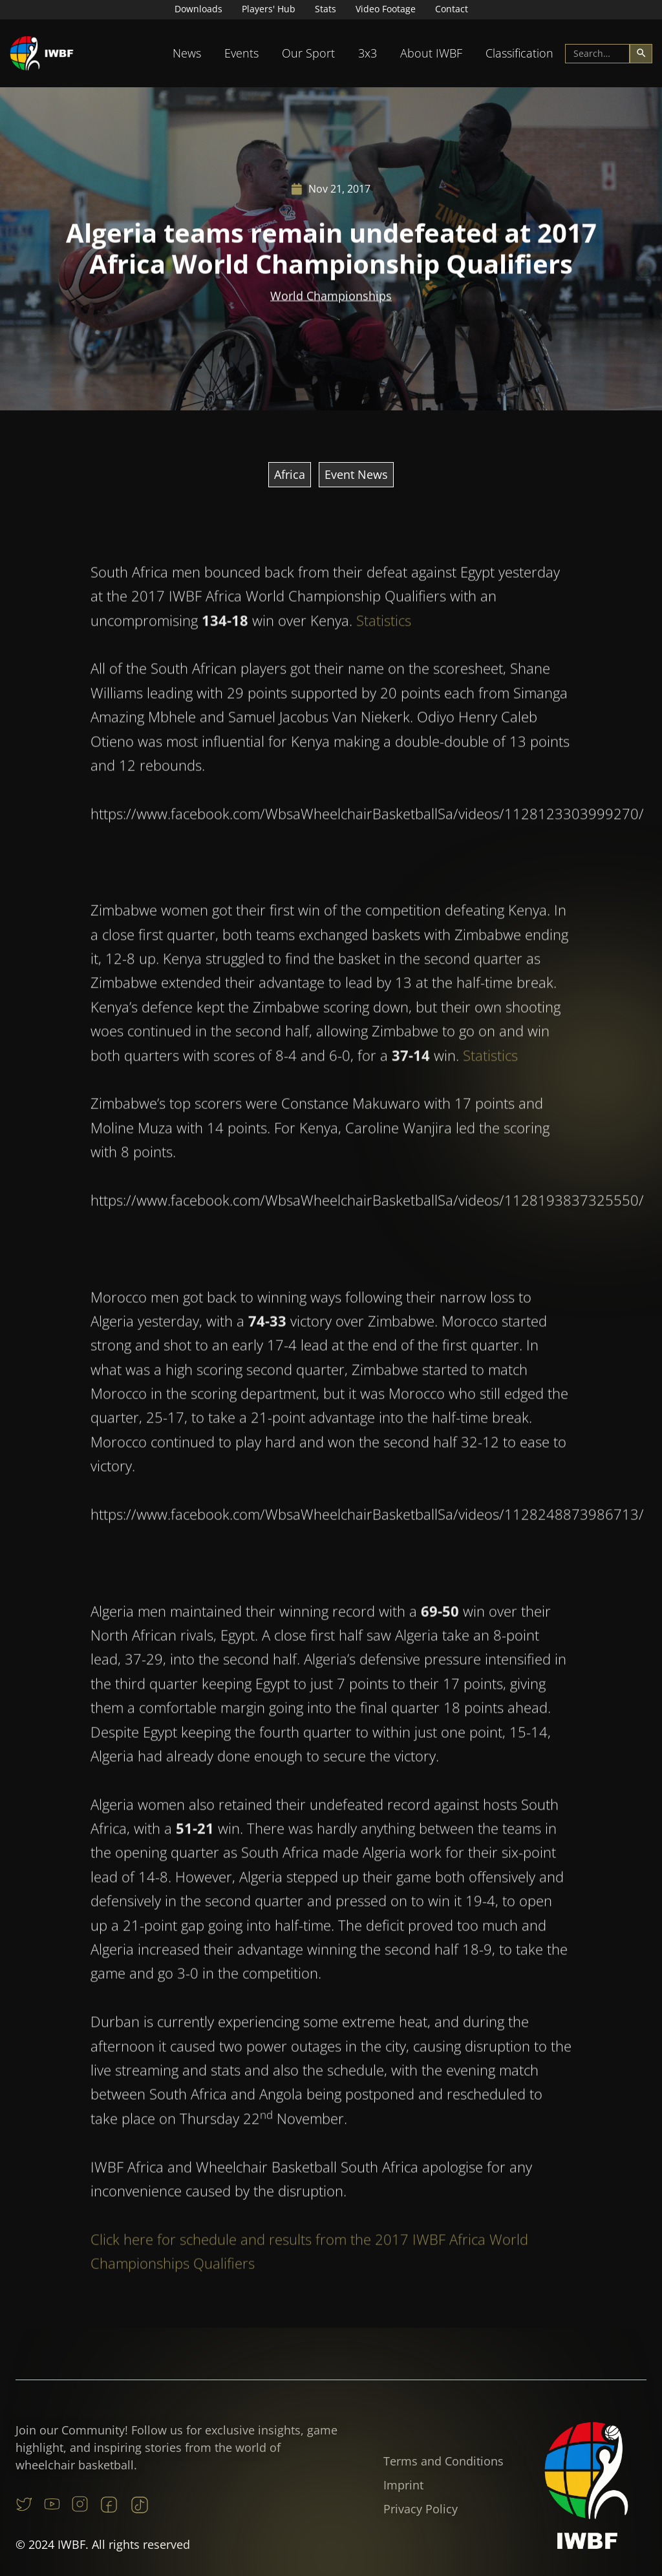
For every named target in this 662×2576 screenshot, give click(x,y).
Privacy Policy (420, 2509)
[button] (187, 53)
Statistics (383, 656)
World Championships (331, 296)
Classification (519, 53)
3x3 (367, 53)
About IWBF (431, 53)
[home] (42, 53)
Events (241, 53)
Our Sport (308, 53)
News (187, 53)
